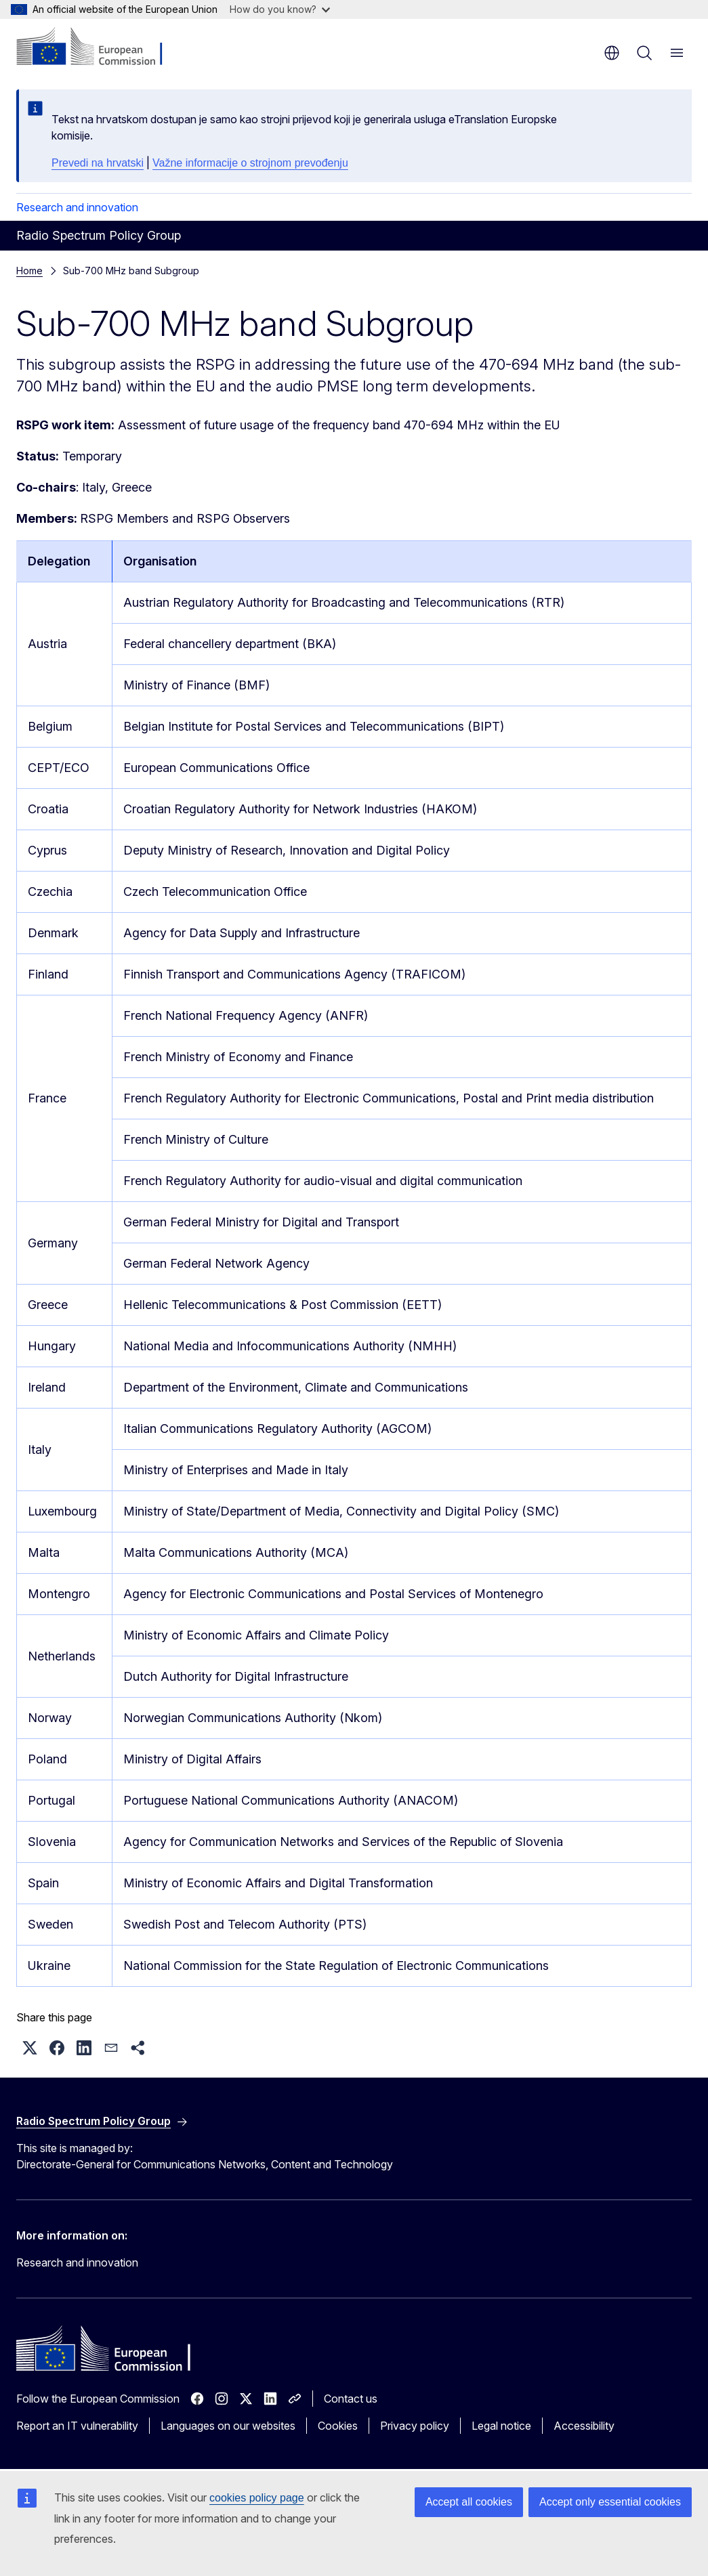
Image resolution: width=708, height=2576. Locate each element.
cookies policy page (256, 2498)
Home (29, 270)
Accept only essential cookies (610, 2502)
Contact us (350, 2398)
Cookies (338, 2425)
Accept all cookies (468, 2502)
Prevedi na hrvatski (97, 163)
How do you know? (280, 9)
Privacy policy (414, 2425)
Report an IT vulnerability (77, 2425)
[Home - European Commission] (98, 47)
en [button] (612, 53)
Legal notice (501, 2425)
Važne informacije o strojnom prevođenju (250, 163)
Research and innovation (77, 207)
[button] (30, 2048)
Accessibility (584, 2425)
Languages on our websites (228, 2425)
